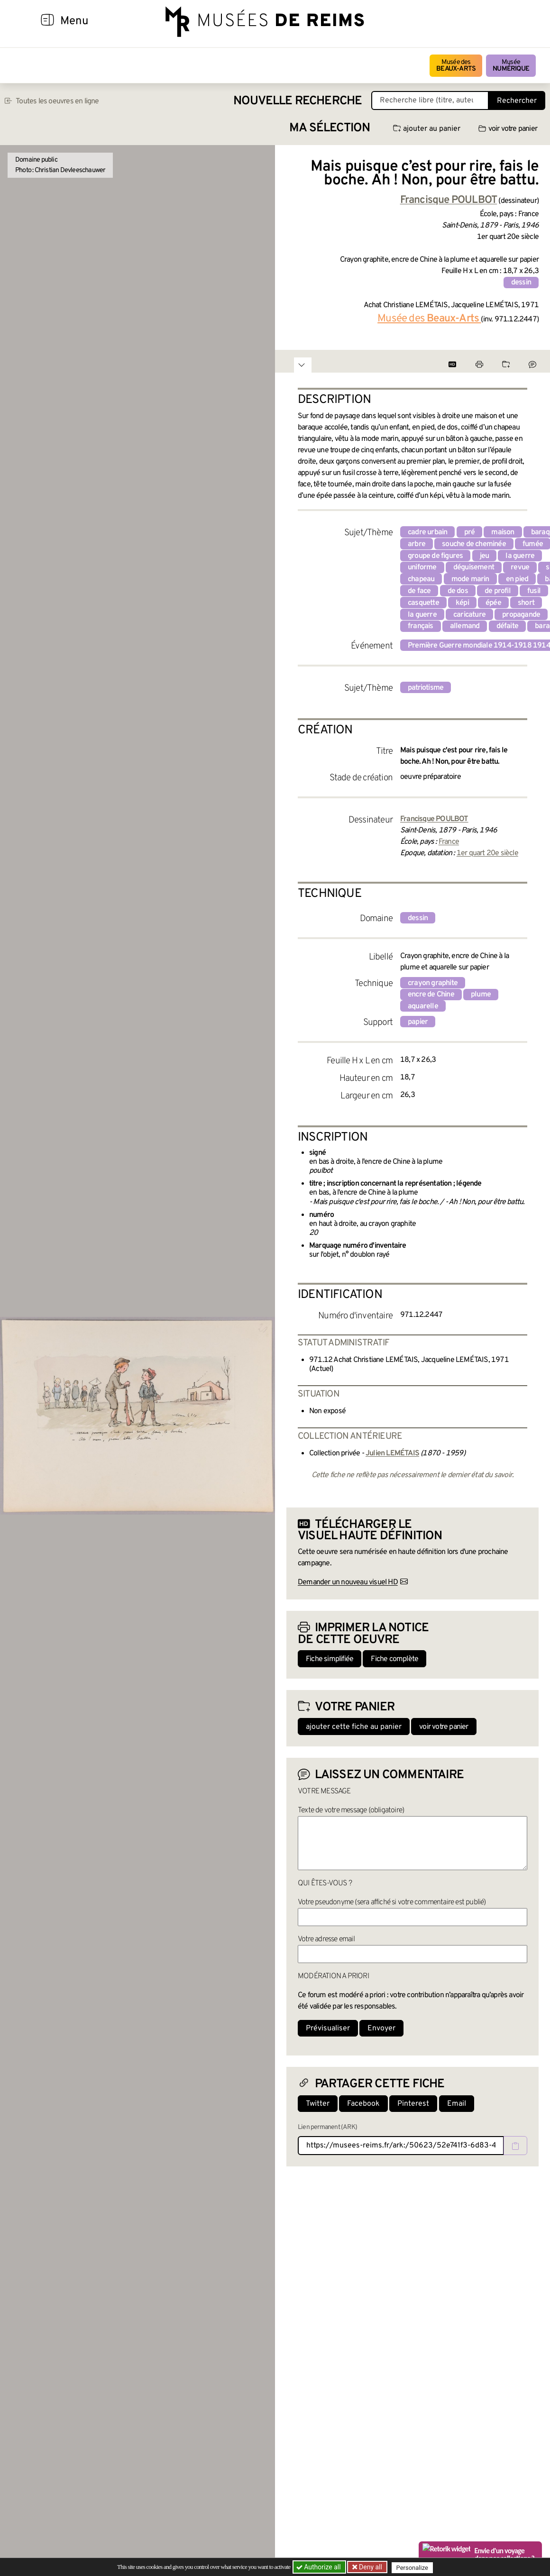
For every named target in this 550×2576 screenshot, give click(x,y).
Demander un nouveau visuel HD (348, 1582)
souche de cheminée (474, 544)
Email (456, 2104)
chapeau (421, 579)
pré (469, 532)
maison (502, 532)
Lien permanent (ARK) (327, 2127)
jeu (484, 556)
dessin (521, 282)
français (420, 626)
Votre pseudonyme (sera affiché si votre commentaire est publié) (392, 1902)
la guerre (519, 556)
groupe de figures (435, 556)
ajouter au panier (426, 129)
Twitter (318, 2104)
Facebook (363, 2104)
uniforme (422, 567)
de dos (458, 591)
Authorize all (319, 2567)
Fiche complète (394, 1659)
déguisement (473, 567)
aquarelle (423, 1006)
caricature (469, 615)
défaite (507, 626)
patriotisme (425, 688)
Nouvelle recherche (297, 101)
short (526, 603)
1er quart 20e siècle (487, 853)
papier (418, 1022)
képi (462, 603)
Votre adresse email (326, 1939)
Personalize (414, 2567)
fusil (534, 591)
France (449, 842)
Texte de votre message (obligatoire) (351, 1810)
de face (419, 591)
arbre (416, 544)
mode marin (470, 579)
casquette (423, 603)
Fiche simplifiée (329, 1659)
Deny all (370, 2567)
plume (481, 994)
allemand (465, 626)
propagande (521, 615)
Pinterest (413, 2104)
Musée (511, 65)
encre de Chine (431, 994)
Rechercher (517, 101)
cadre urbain (427, 532)
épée (493, 603)
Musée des (456, 65)
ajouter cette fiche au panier (354, 1727)
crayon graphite (433, 983)
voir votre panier (507, 129)
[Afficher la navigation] (47, 21)
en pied (517, 579)
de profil (498, 591)
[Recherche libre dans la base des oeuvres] (430, 100)
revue (520, 567)
